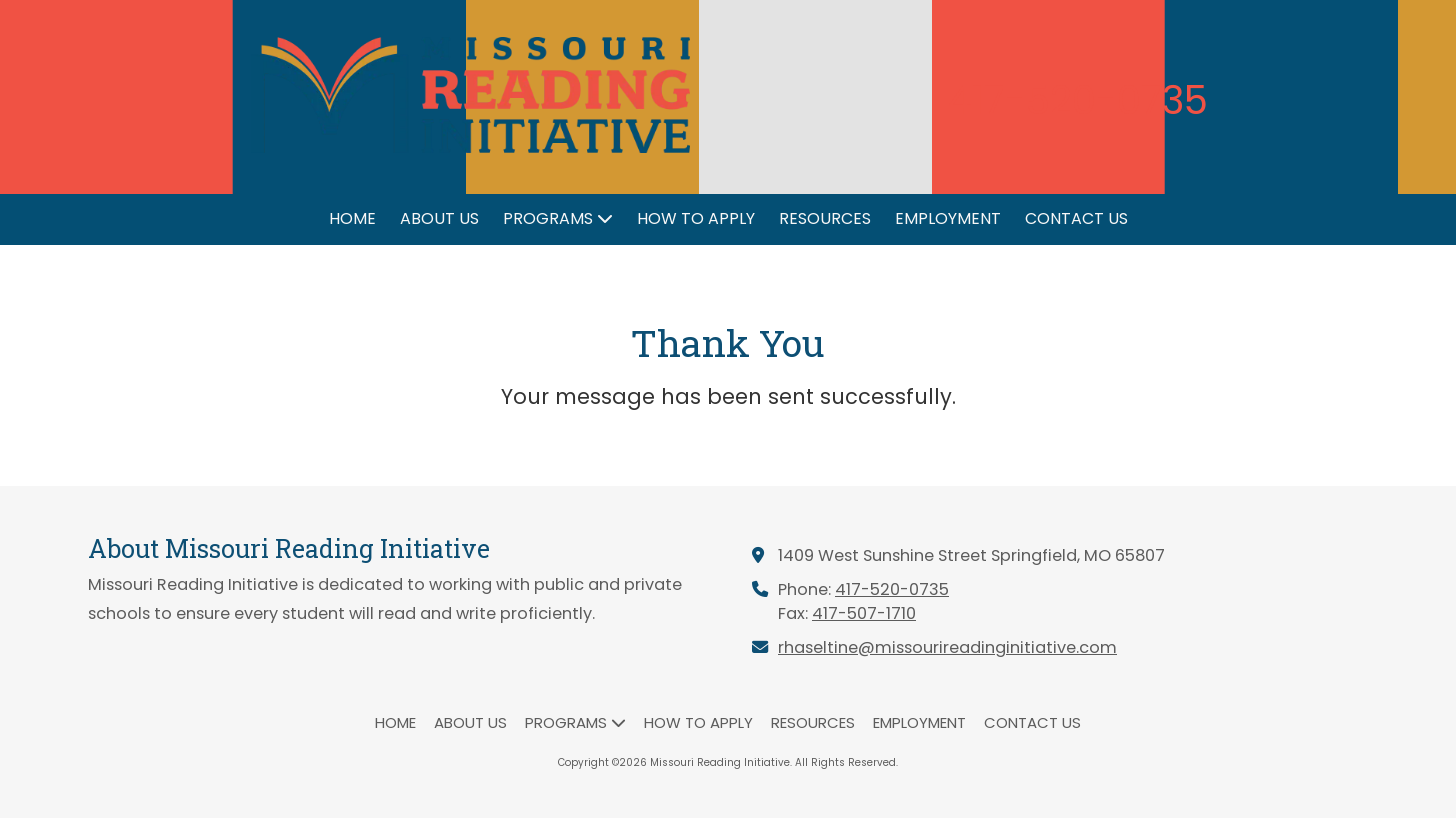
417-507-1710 (864, 613)
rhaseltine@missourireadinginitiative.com (947, 647)
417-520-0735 (892, 589)
